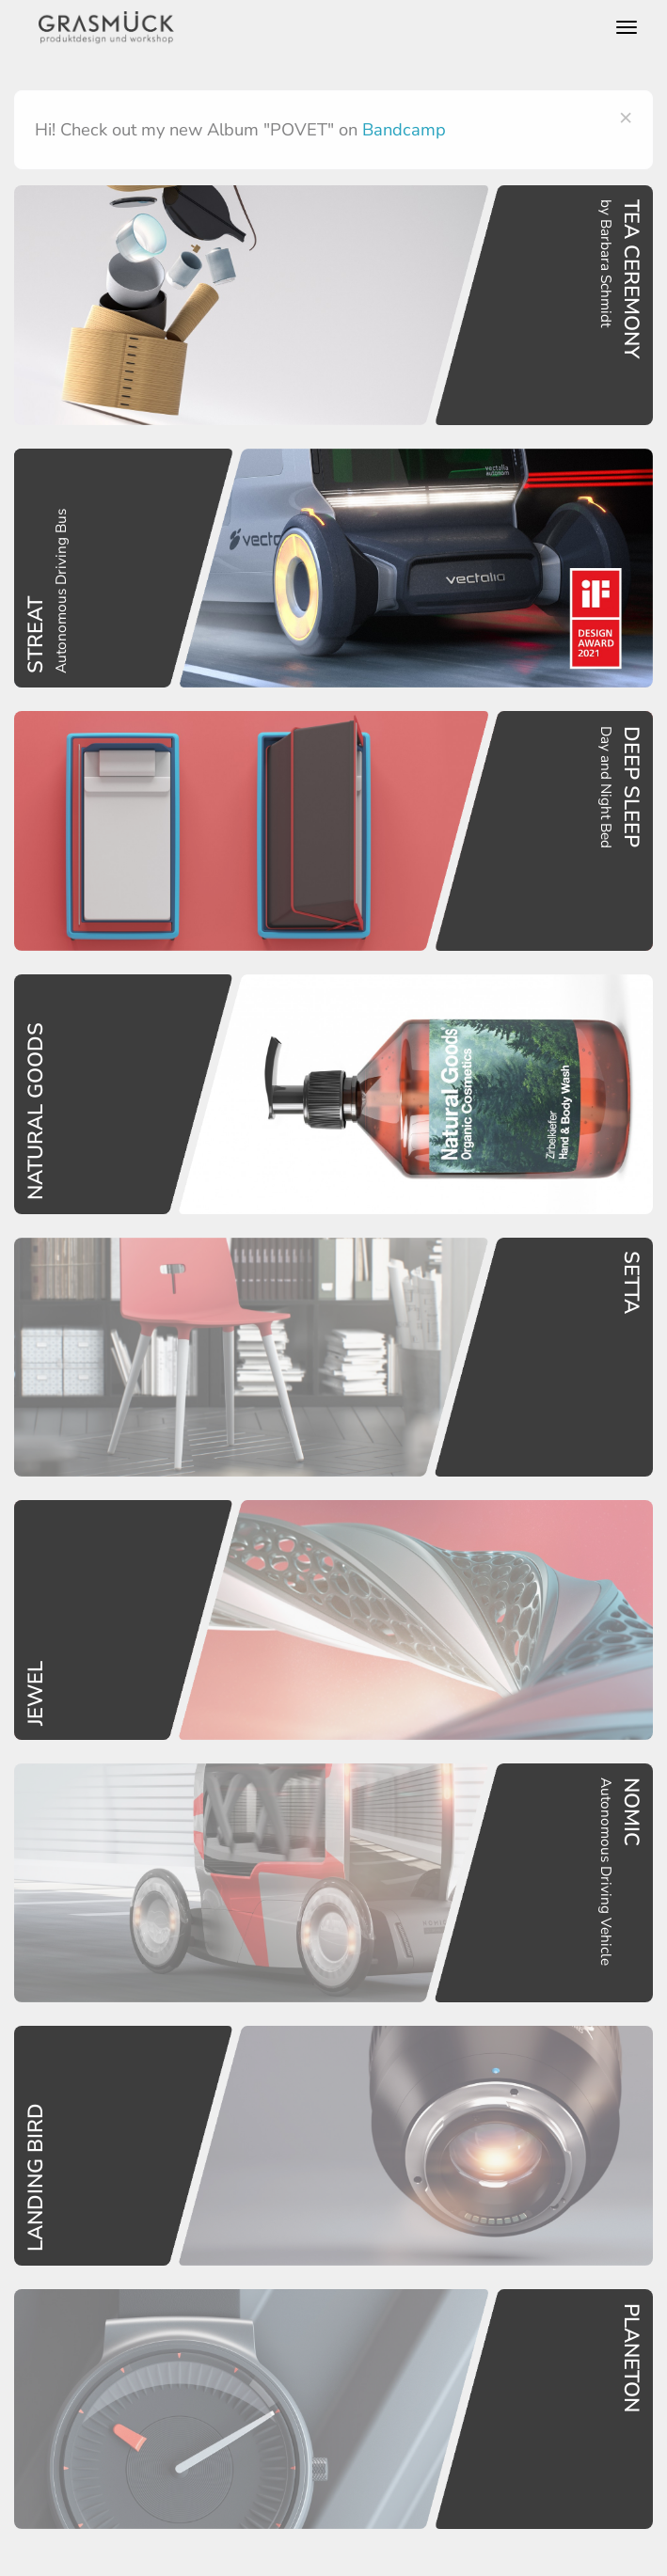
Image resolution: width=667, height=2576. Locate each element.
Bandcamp (404, 129)
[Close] (626, 116)
